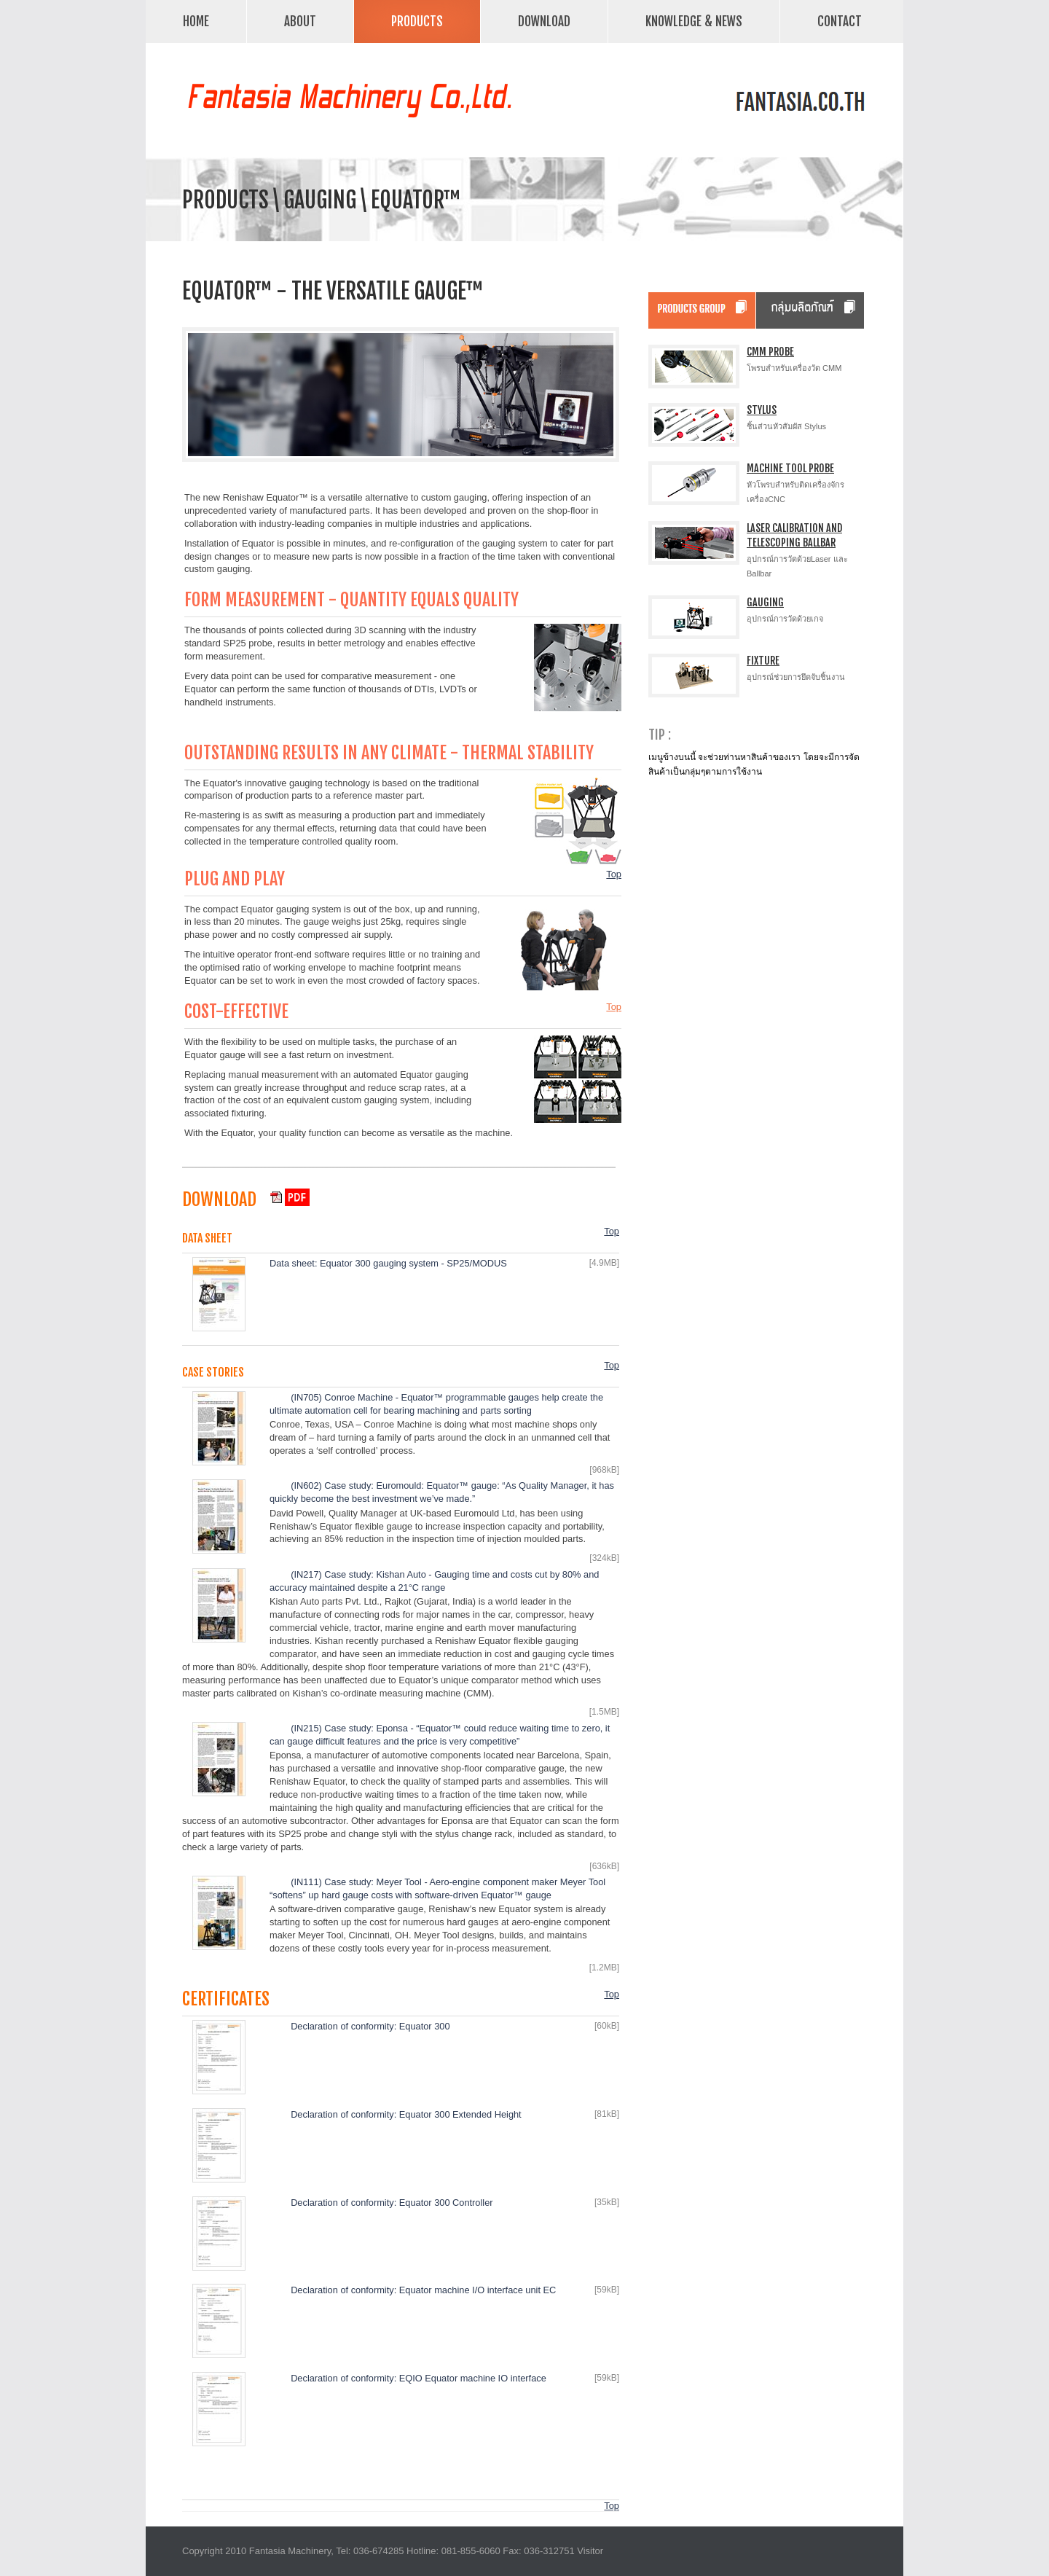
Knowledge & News (693, 21)
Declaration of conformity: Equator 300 (370, 2026)
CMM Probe (770, 351)
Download (544, 21)
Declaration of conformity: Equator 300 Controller (391, 2202)
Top (613, 874)
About (300, 21)
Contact (839, 21)
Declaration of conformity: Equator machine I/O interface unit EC (423, 2290)
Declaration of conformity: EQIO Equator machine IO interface (418, 2378)
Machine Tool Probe (790, 468)
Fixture (763, 660)
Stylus (762, 410)
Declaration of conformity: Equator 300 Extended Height (406, 2114)
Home (196, 21)
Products (413, 20)
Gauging (765, 602)
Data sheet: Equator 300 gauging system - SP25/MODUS (388, 1263)
